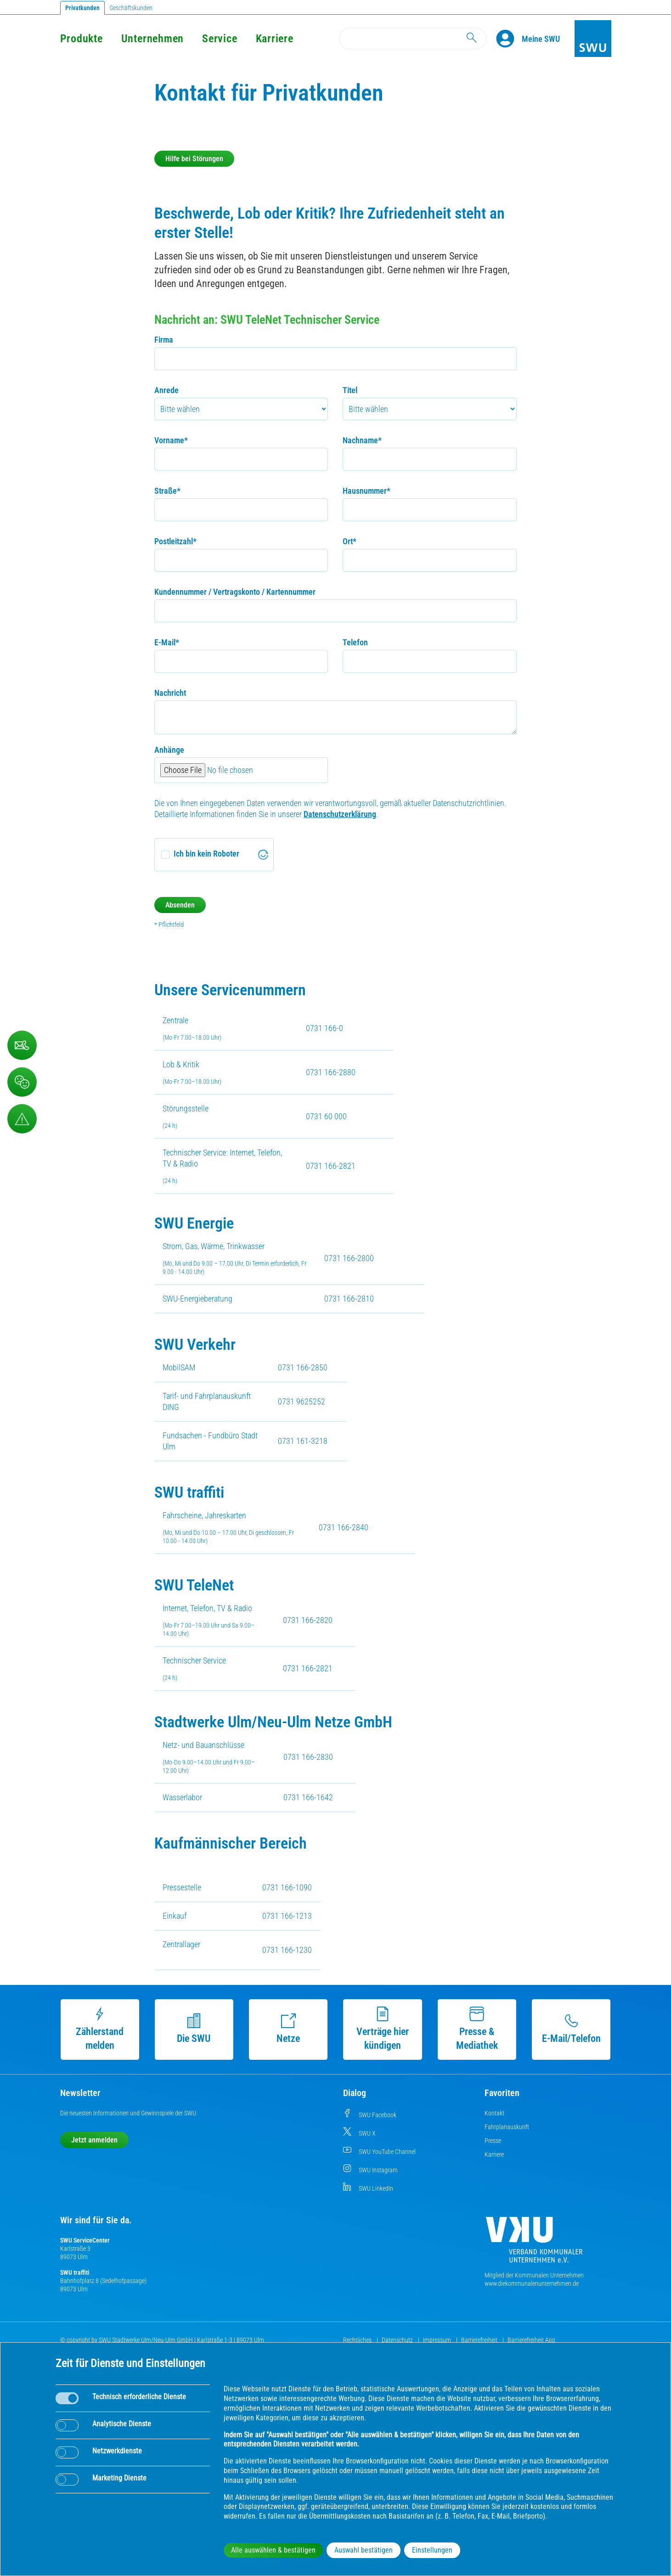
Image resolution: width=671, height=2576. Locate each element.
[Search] (413, 39)
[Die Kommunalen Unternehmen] (534, 2243)
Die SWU (194, 2028)
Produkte (81, 38)
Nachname (362, 440)
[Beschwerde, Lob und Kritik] (22, 1082)
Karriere (274, 38)
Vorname (171, 440)
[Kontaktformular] (22, 1045)
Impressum (437, 2340)
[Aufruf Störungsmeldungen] (22, 1118)
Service (219, 38)
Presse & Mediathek (477, 2029)
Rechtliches (358, 2340)
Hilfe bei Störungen (194, 158)
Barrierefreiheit (480, 2340)
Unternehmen (152, 38)
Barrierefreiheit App (531, 2340)
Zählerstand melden (100, 2029)
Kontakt (494, 2113)
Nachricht (170, 693)
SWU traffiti (74, 2272)
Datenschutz (398, 2340)
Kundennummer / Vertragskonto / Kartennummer (235, 592)
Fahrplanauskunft (507, 2127)
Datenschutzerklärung (340, 814)
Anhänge (169, 750)
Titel (350, 390)
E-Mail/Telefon (571, 2028)
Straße (167, 491)
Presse (493, 2140)
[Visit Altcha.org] (263, 855)
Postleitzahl (175, 541)
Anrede (166, 390)
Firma (163, 339)
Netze (288, 2028)
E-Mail (166, 642)
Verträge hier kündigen (382, 2029)
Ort (349, 541)
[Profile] (509, 38)
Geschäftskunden (130, 7)
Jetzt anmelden (94, 2140)
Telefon (355, 642)
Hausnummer (366, 491)
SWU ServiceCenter (85, 2240)
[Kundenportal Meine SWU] (541, 38)
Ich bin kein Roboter (206, 853)
